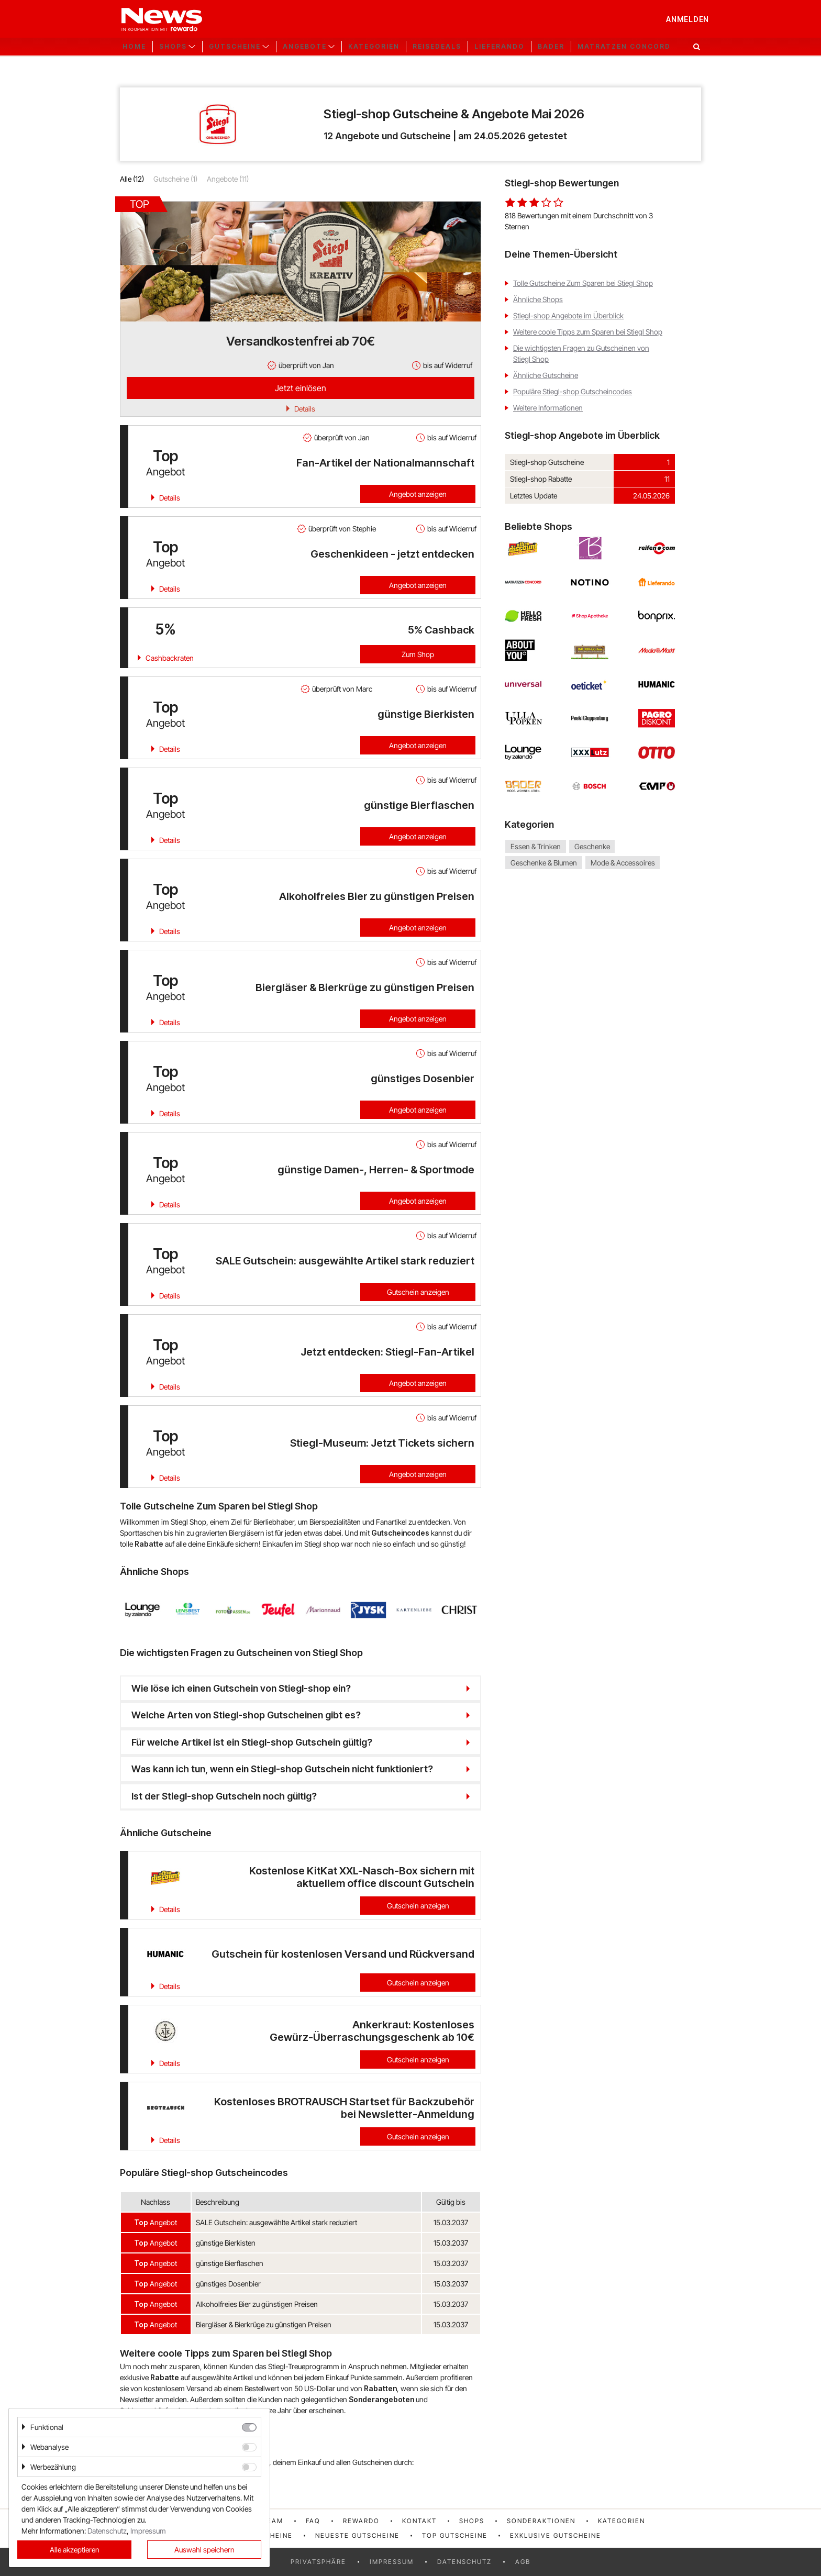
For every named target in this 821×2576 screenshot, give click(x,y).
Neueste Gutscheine (357, 2535)
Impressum (392, 2562)
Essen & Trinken (536, 846)
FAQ (313, 2521)
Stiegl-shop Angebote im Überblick (568, 315)
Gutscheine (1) (175, 178)
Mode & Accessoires (623, 862)
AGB (522, 2562)
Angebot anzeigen (418, 494)
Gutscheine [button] (235, 46)
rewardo (361, 2521)
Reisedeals (437, 46)
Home (134, 46)
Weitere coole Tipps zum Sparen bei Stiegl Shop (587, 331)
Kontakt (419, 2521)
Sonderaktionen (541, 2521)
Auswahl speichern (204, 2549)
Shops (471, 2521)
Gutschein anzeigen (418, 1291)
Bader (551, 46)
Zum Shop (418, 654)
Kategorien (374, 46)
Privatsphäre (318, 2562)
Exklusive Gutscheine (555, 2535)
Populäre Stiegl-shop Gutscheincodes (572, 391)
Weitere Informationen (548, 407)
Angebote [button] (305, 46)
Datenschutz (464, 2562)
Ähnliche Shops (538, 299)
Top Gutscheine (454, 2535)
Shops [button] (173, 46)
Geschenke (592, 846)
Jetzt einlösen (300, 388)
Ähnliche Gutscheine (545, 375)
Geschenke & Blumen (544, 862)
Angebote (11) (228, 178)
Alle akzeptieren (74, 2549)
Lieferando (499, 46)
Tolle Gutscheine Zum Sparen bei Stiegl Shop (583, 283)
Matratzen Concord (624, 46)
